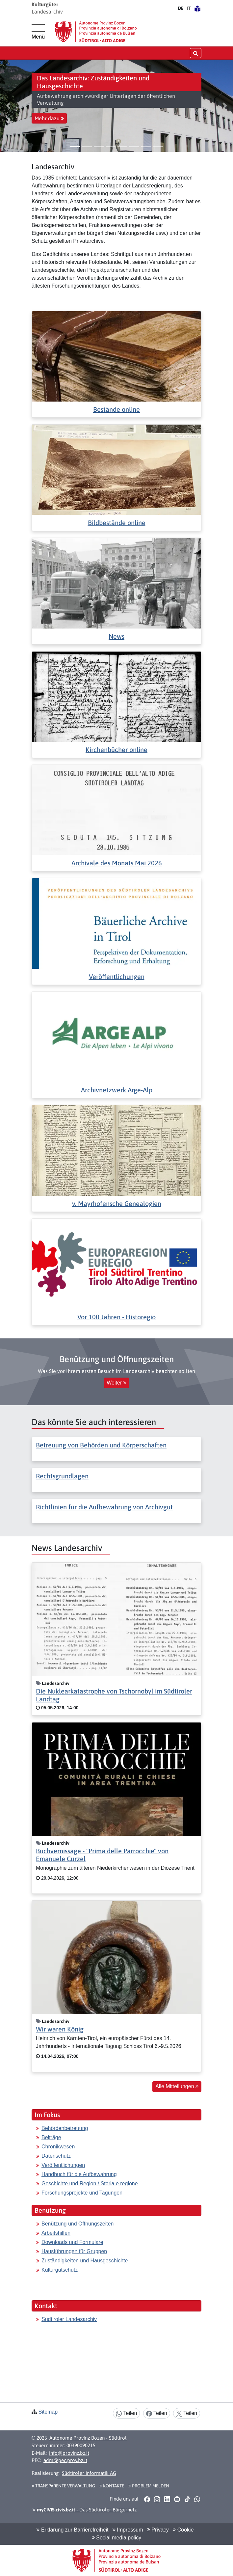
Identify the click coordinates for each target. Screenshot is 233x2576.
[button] (8, 106)
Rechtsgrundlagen (62, 1476)
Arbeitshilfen (55, 2233)
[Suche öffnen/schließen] (195, 53)
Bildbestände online (116, 522)
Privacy (158, 2530)
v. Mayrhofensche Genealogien (116, 1203)
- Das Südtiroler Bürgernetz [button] (85, 2509)
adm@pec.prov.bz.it (65, 2460)
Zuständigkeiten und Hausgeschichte (84, 2260)
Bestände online (116, 409)
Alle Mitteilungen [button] (176, 2086)
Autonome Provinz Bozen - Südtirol (88, 2438)
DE (181, 8)
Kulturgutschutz (59, 2270)
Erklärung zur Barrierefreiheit (72, 2530)
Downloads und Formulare (72, 2242)
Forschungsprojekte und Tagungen (81, 2193)
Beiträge (51, 2137)
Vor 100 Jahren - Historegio (116, 1317)
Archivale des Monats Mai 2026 (116, 863)
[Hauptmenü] (38, 32)
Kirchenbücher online (116, 749)
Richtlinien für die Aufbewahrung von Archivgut (104, 1507)
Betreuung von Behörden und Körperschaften (101, 1445)
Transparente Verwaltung (63, 2485)
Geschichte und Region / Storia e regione (89, 2183)
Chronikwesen (58, 2146)
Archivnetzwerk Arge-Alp (116, 1090)
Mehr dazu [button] (49, 118)
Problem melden (148, 2485)
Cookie (183, 2530)
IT (189, 8)
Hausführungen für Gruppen (74, 2251)
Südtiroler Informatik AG (89, 2473)
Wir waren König (60, 2029)
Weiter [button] (116, 1383)
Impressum (128, 2530)
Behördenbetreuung (64, 2128)
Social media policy (116, 2537)
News (116, 636)
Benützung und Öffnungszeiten (77, 2223)
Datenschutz (56, 2156)
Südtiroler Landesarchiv (69, 2319)
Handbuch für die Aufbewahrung (79, 2174)
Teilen (126, 2413)
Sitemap (48, 2412)
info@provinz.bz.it (69, 2453)
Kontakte (111, 2485)
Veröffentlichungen (116, 976)
